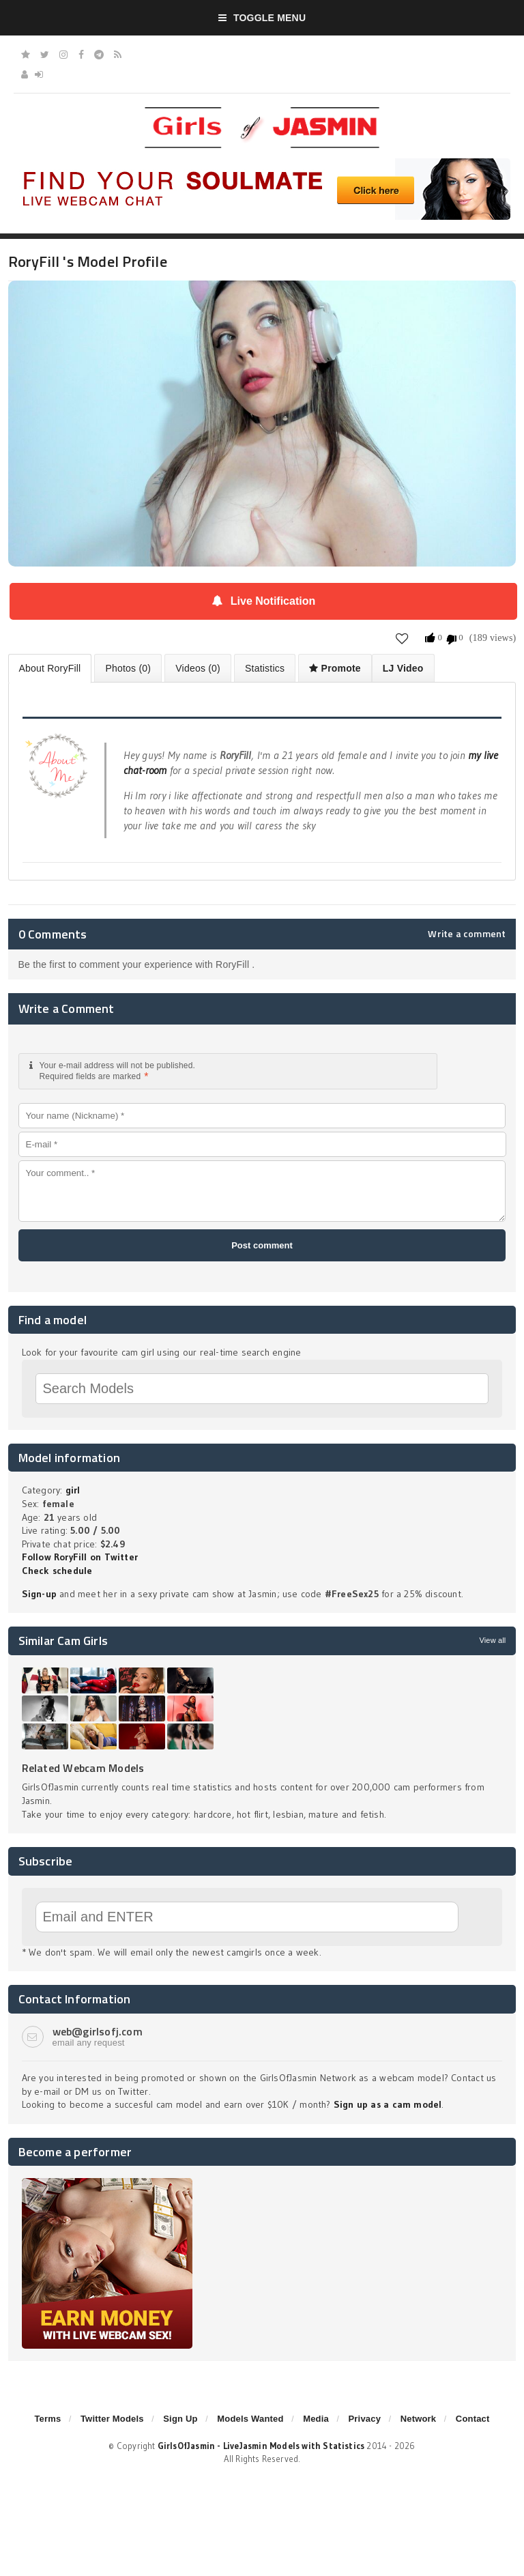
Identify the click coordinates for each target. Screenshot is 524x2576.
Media (316, 2419)
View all (492, 1640)
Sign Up (180, 2419)
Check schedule (57, 1570)
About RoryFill (50, 668)
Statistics (265, 668)
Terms (47, 2419)
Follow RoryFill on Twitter (80, 1557)
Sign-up (39, 1594)
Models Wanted (250, 2419)
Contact (473, 2419)
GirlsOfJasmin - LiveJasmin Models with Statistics (261, 2445)
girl (73, 1490)
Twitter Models (112, 2419)
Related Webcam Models (83, 1768)
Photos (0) (128, 668)
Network (419, 2419)
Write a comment (467, 934)
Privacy (364, 2419)
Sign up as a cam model (388, 2104)
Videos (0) (197, 668)
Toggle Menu (262, 17)
